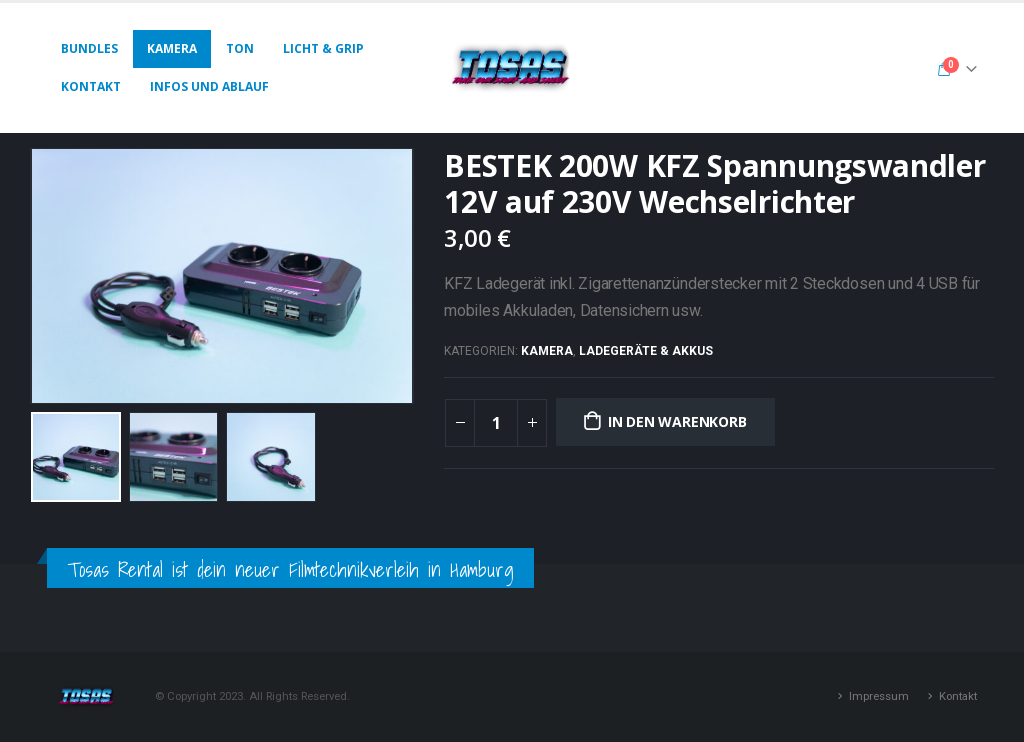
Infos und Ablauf (209, 86)
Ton (240, 48)
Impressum (879, 696)
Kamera (172, 48)
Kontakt (91, 86)
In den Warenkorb (677, 421)
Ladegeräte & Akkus (646, 351)
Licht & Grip (323, 48)
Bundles (89, 48)
